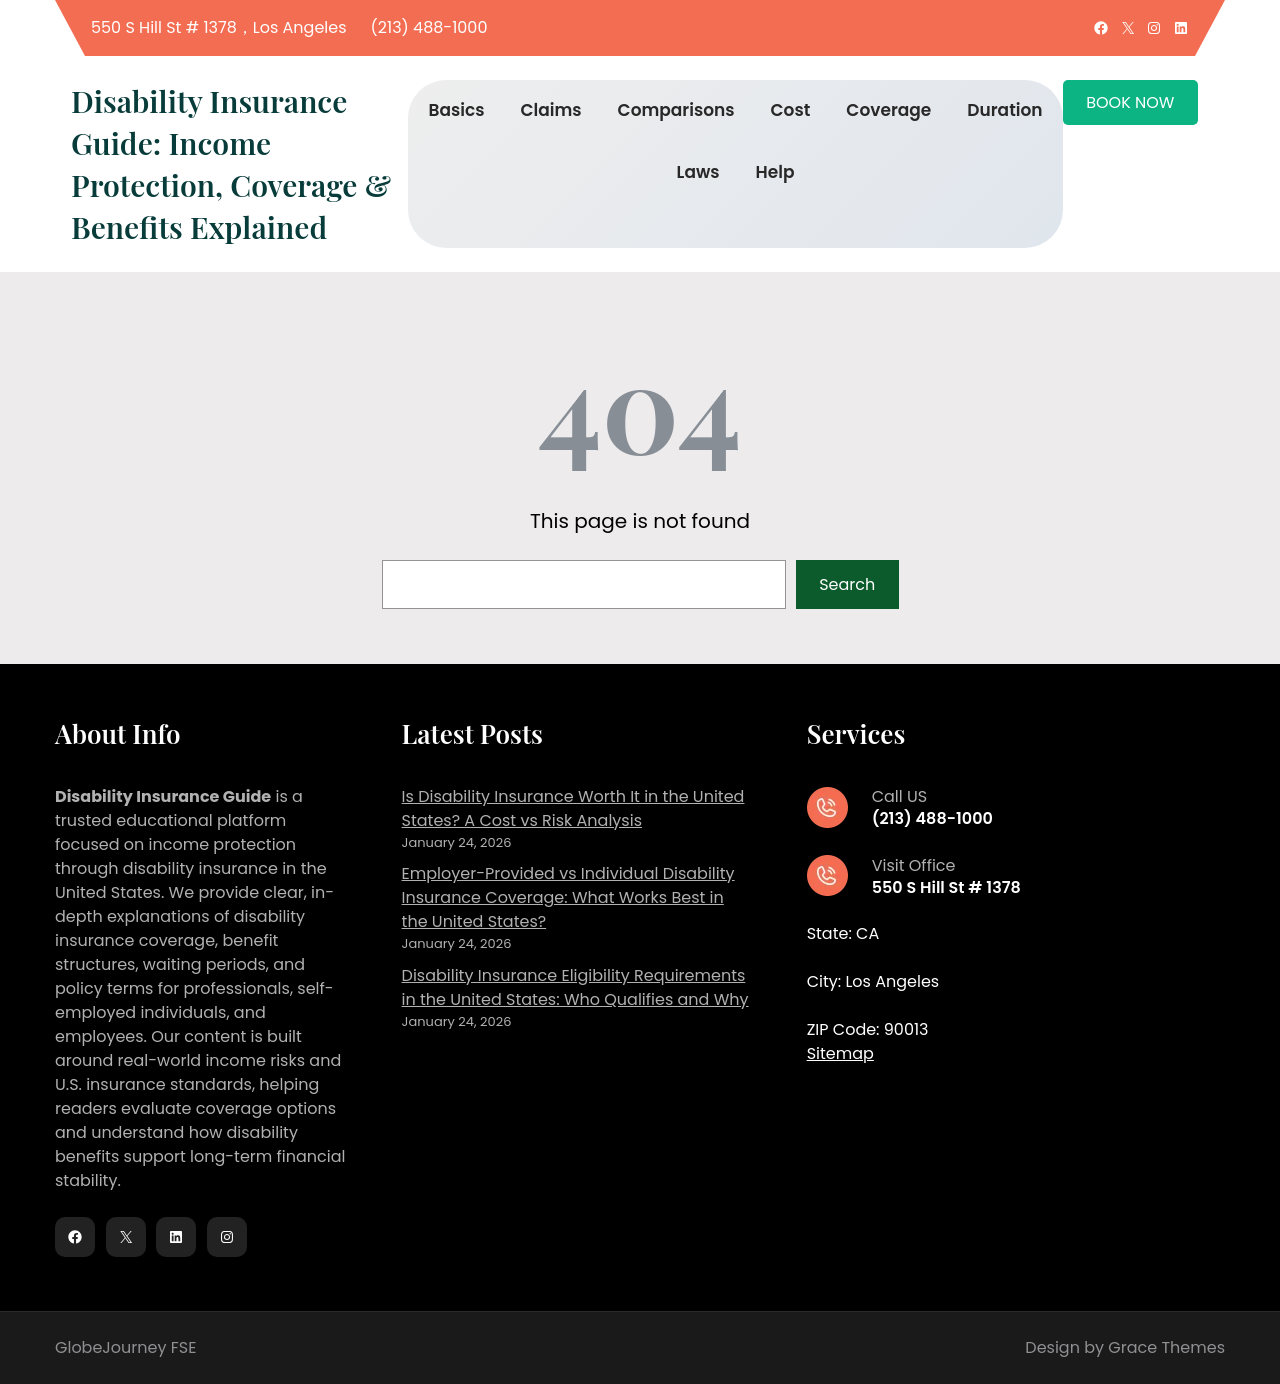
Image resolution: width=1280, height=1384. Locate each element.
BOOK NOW (1130, 102)
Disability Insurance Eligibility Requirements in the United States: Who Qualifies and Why (575, 987)
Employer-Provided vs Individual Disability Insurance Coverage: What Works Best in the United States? (568, 897)
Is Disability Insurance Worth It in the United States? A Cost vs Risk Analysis (573, 808)
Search (847, 584)
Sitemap (840, 1053)
